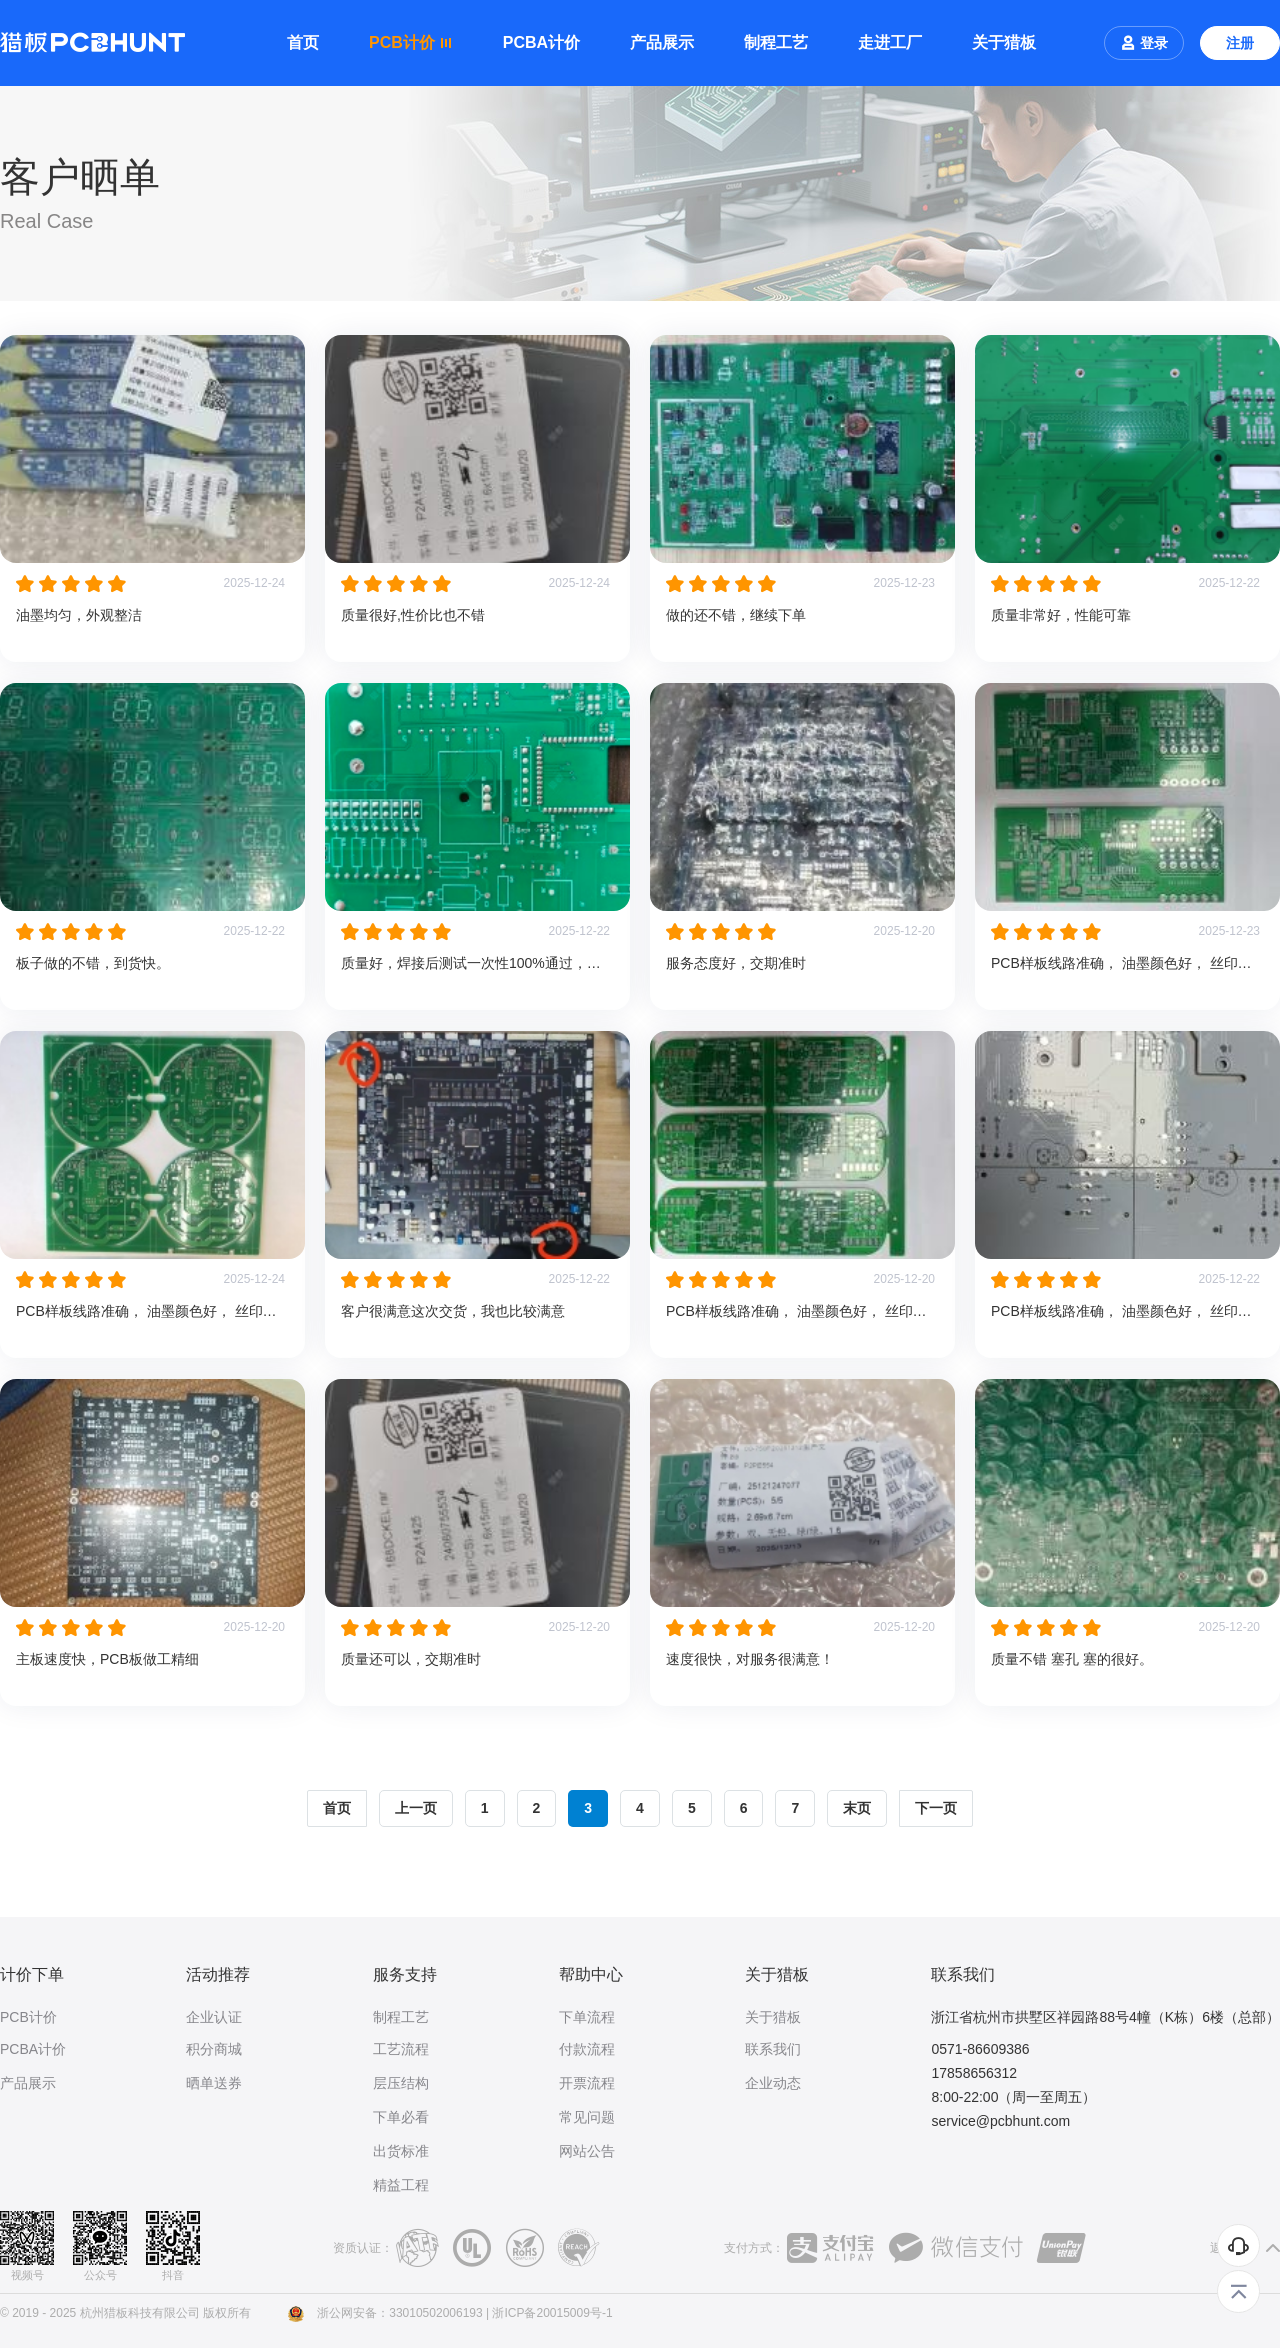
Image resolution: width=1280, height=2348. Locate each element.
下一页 (936, 1808)
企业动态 (773, 2083)
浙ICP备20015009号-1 (552, 2313)
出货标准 (401, 2151)
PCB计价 (28, 2017)
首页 (303, 42)
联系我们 (773, 2049)
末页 (857, 1808)
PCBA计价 (541, 42)
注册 (1240, 43)
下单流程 (587, 2017)
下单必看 (401, 2117)
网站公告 (587, 2151)
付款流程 (587, 2049)
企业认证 (214, 2017)
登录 (1144, 43)
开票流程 (587, 2083)
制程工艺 (776, 42)
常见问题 (587, 2117)
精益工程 (401, 2185)
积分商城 (214, 2049)
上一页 (416, 1808)
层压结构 (401, 2083)
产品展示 (662, 42)
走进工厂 (890, 42)
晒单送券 (214, 2083)
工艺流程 (401, 2049)
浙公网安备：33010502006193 (399, 2313)
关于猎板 (1004, 42)
